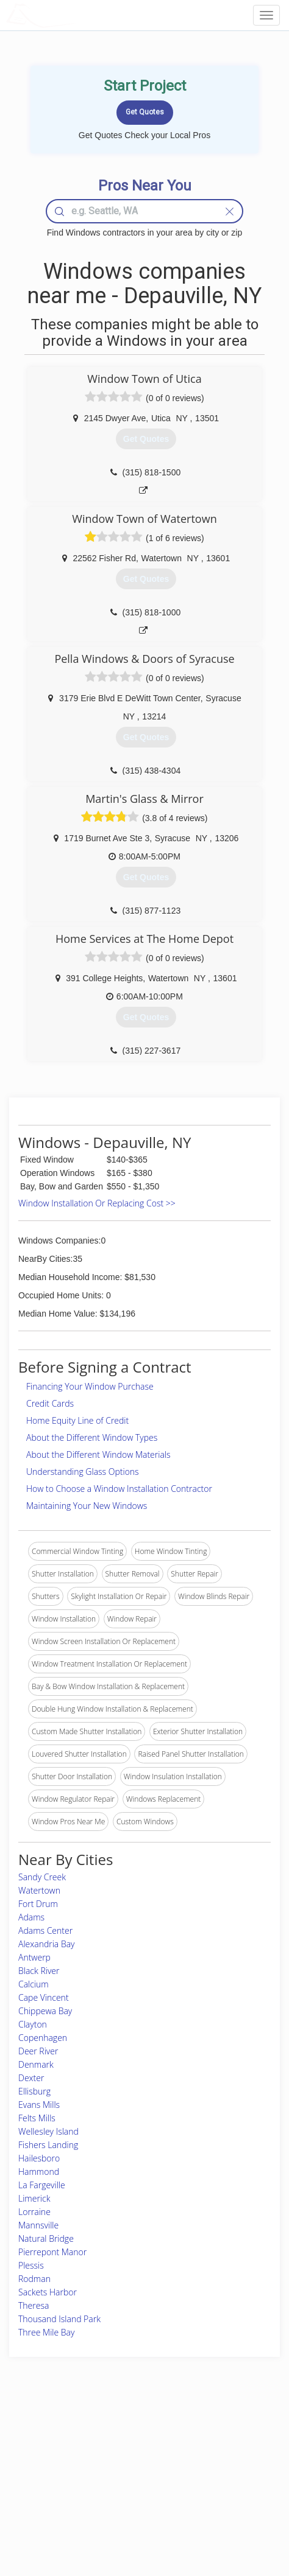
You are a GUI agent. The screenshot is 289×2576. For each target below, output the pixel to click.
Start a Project (40, 2475)
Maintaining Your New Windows (86, 1505)
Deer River (38, 2051)
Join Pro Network (113, 2434)
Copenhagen (42, 2037)
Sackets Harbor (47, 2292)
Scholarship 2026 (213, 2434)
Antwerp (34, 1957)
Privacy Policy (207, 2448)
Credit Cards (50, 1403)
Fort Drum (38, 1903)
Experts (96, 2448)
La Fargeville (41, 2185)
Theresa (33, 2305)
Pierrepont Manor (52, 2252)
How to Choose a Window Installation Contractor (119, 1488)
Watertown (39, 1890)
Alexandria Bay (46, 1944)
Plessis (31, 2265)
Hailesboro (39, 2158)
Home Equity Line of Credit (77, 1420)
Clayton (32, 2024)
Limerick (34, 2198)
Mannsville (38, 2225)
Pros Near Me (40, 2461)
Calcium (33, 1984)
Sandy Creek (42, 1877)
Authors (197, 2461)
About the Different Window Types (91, 1437)
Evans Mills (39, 2104)
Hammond (38, 2171)
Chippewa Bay (45, 2011)
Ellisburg (34, 2091)
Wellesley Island (48, 2131)
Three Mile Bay (46, 2332)
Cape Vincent (43, 1997)
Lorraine (34, 2211)
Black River (38, 1970)
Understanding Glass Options (82, 1471)
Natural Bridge (46, 2238)
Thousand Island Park (59, 2319)
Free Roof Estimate (48, 2489)
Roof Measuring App (118, 2461)
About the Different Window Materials (98, 1454)
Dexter (31, 2078)
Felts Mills (36, 2118)
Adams (31, 1917)
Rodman (34, 2278)
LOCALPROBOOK (77, 15)
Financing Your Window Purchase (90, 1386)
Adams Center (45, 1930)
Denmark (36, 2064)
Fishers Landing (48, 2145)
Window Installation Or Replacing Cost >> (97, 1203)
